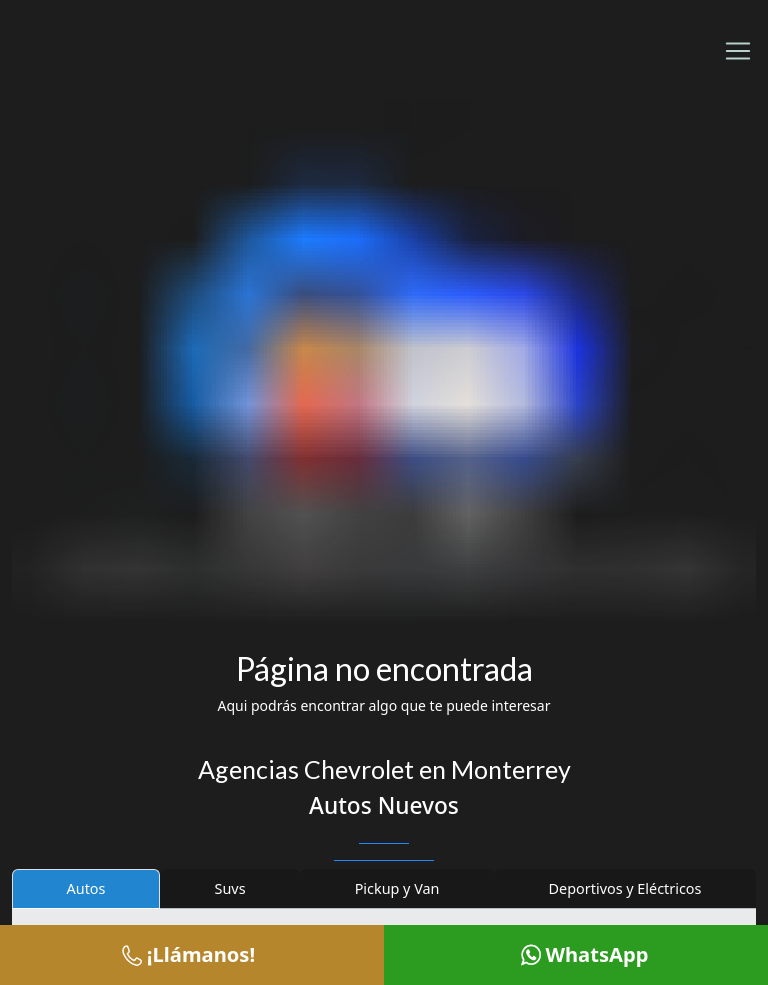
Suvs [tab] (230, 888)
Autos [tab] (86, 888)
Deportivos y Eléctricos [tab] (625, 888)
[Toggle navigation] (738, 51)
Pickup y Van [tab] (397, 888)
